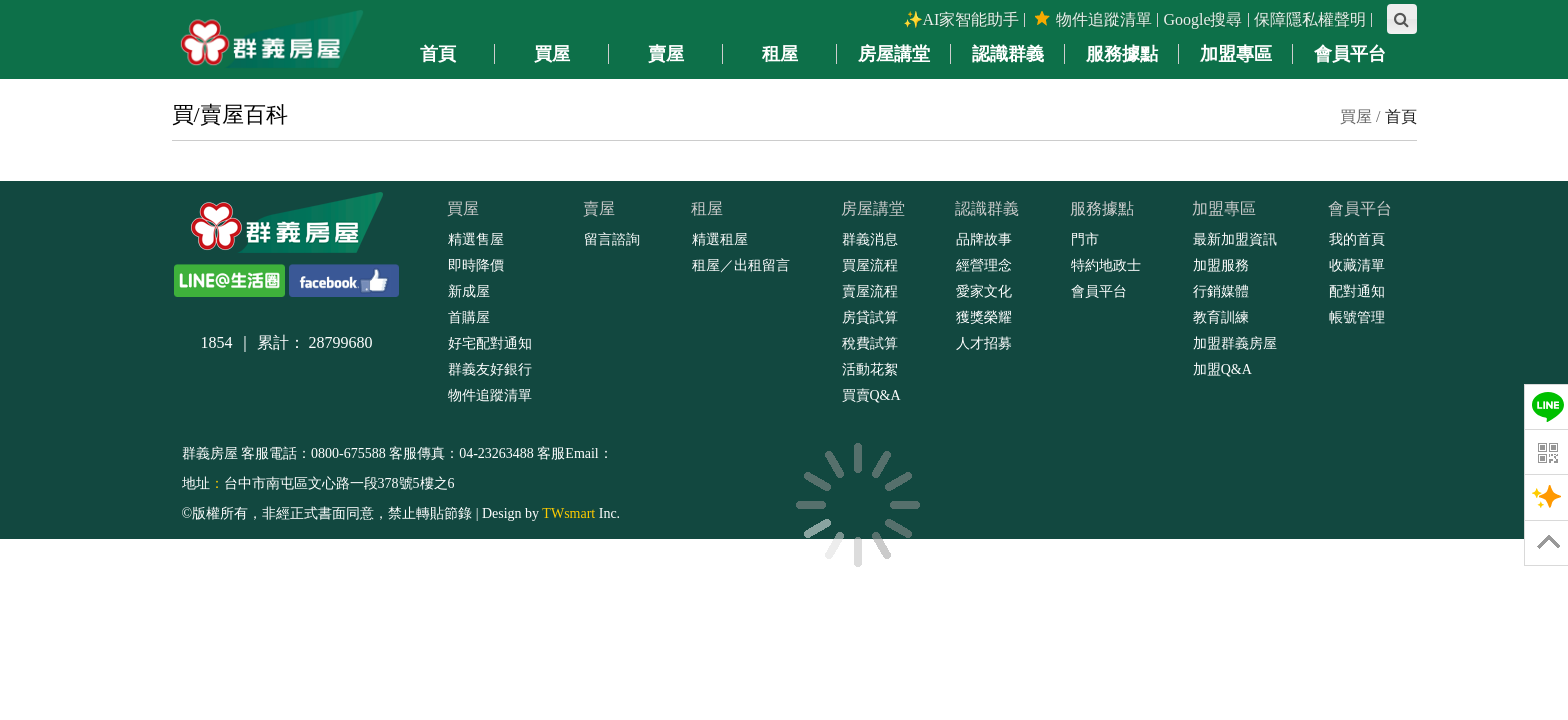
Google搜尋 (1202, 19)
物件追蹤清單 (1093, 19)
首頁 (1401, 116)
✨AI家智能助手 (961, 19)
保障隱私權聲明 (1310, 19)
